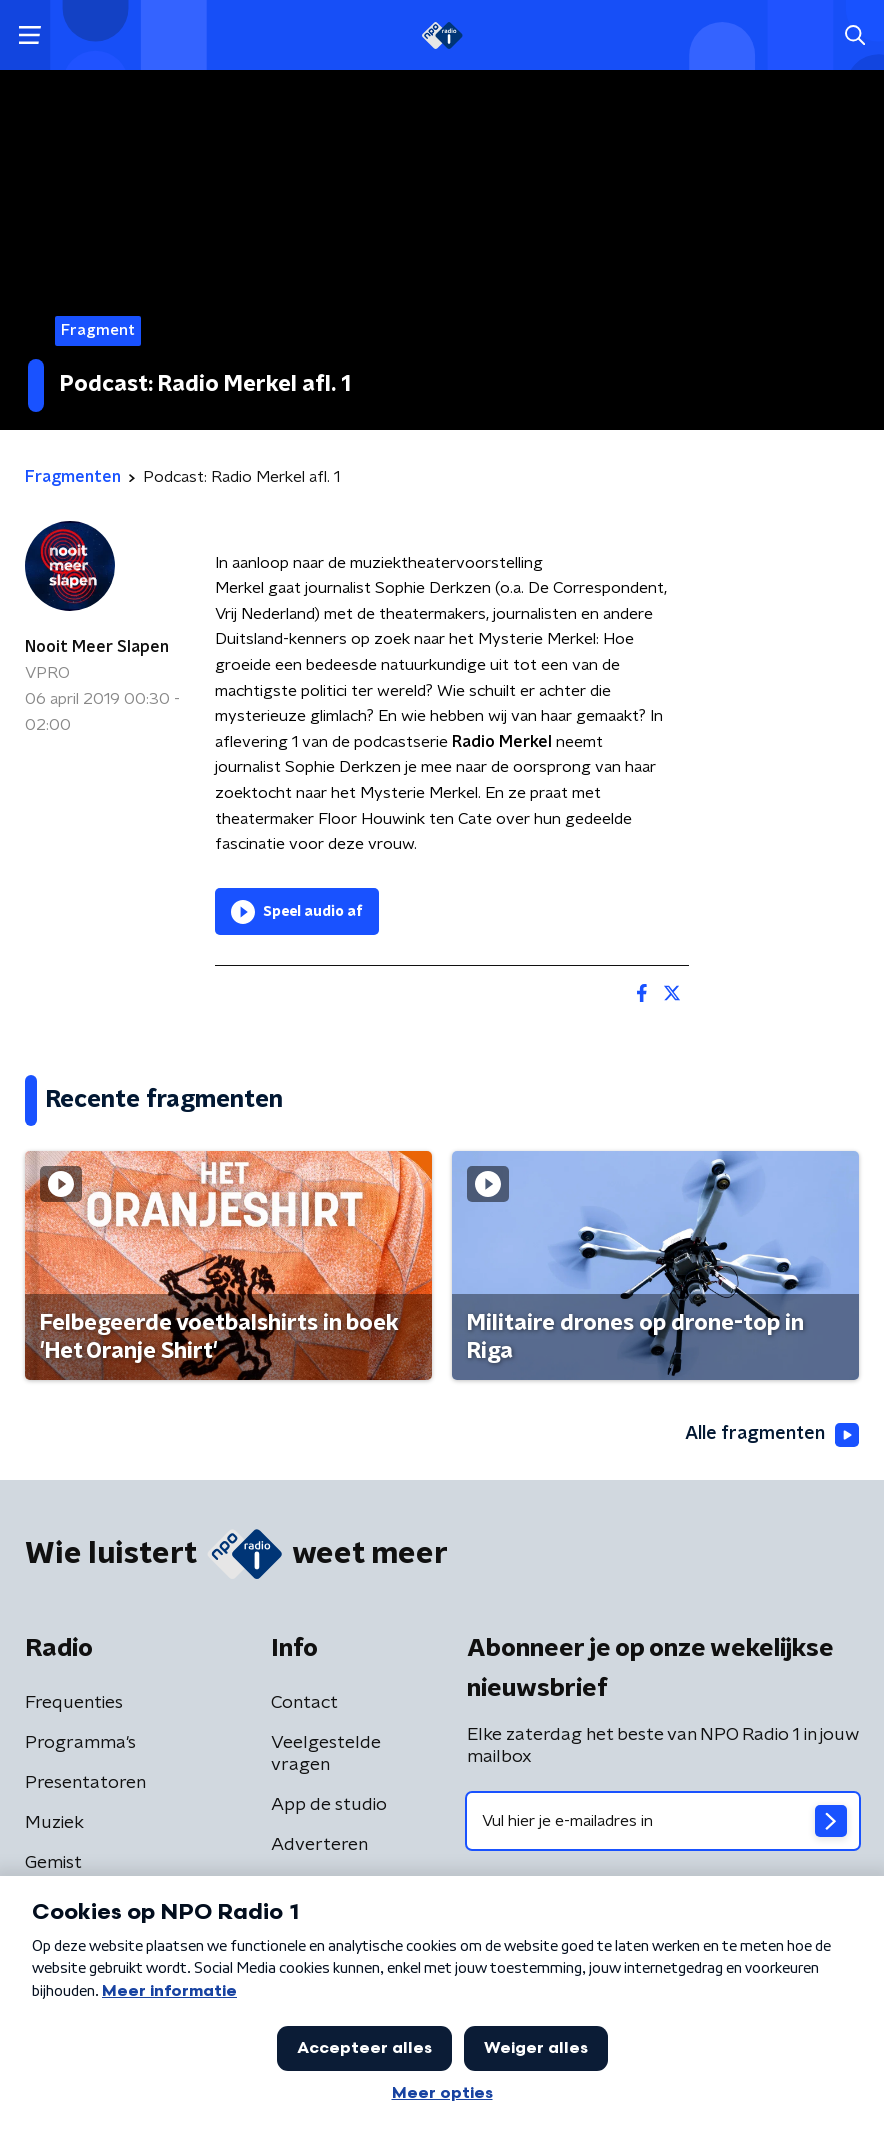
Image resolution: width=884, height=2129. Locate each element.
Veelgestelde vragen (326, 1754)
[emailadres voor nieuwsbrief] (663, 1821)
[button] (29, 35)
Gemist (53, 1863)
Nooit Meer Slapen (97, 647)
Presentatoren (85, 1783)
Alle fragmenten (772, 1435)
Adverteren (319, 1845)
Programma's (80, 1743)
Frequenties (74, 1703)
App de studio (329, 1805)
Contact (304, 1703)
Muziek (54, 1823)
